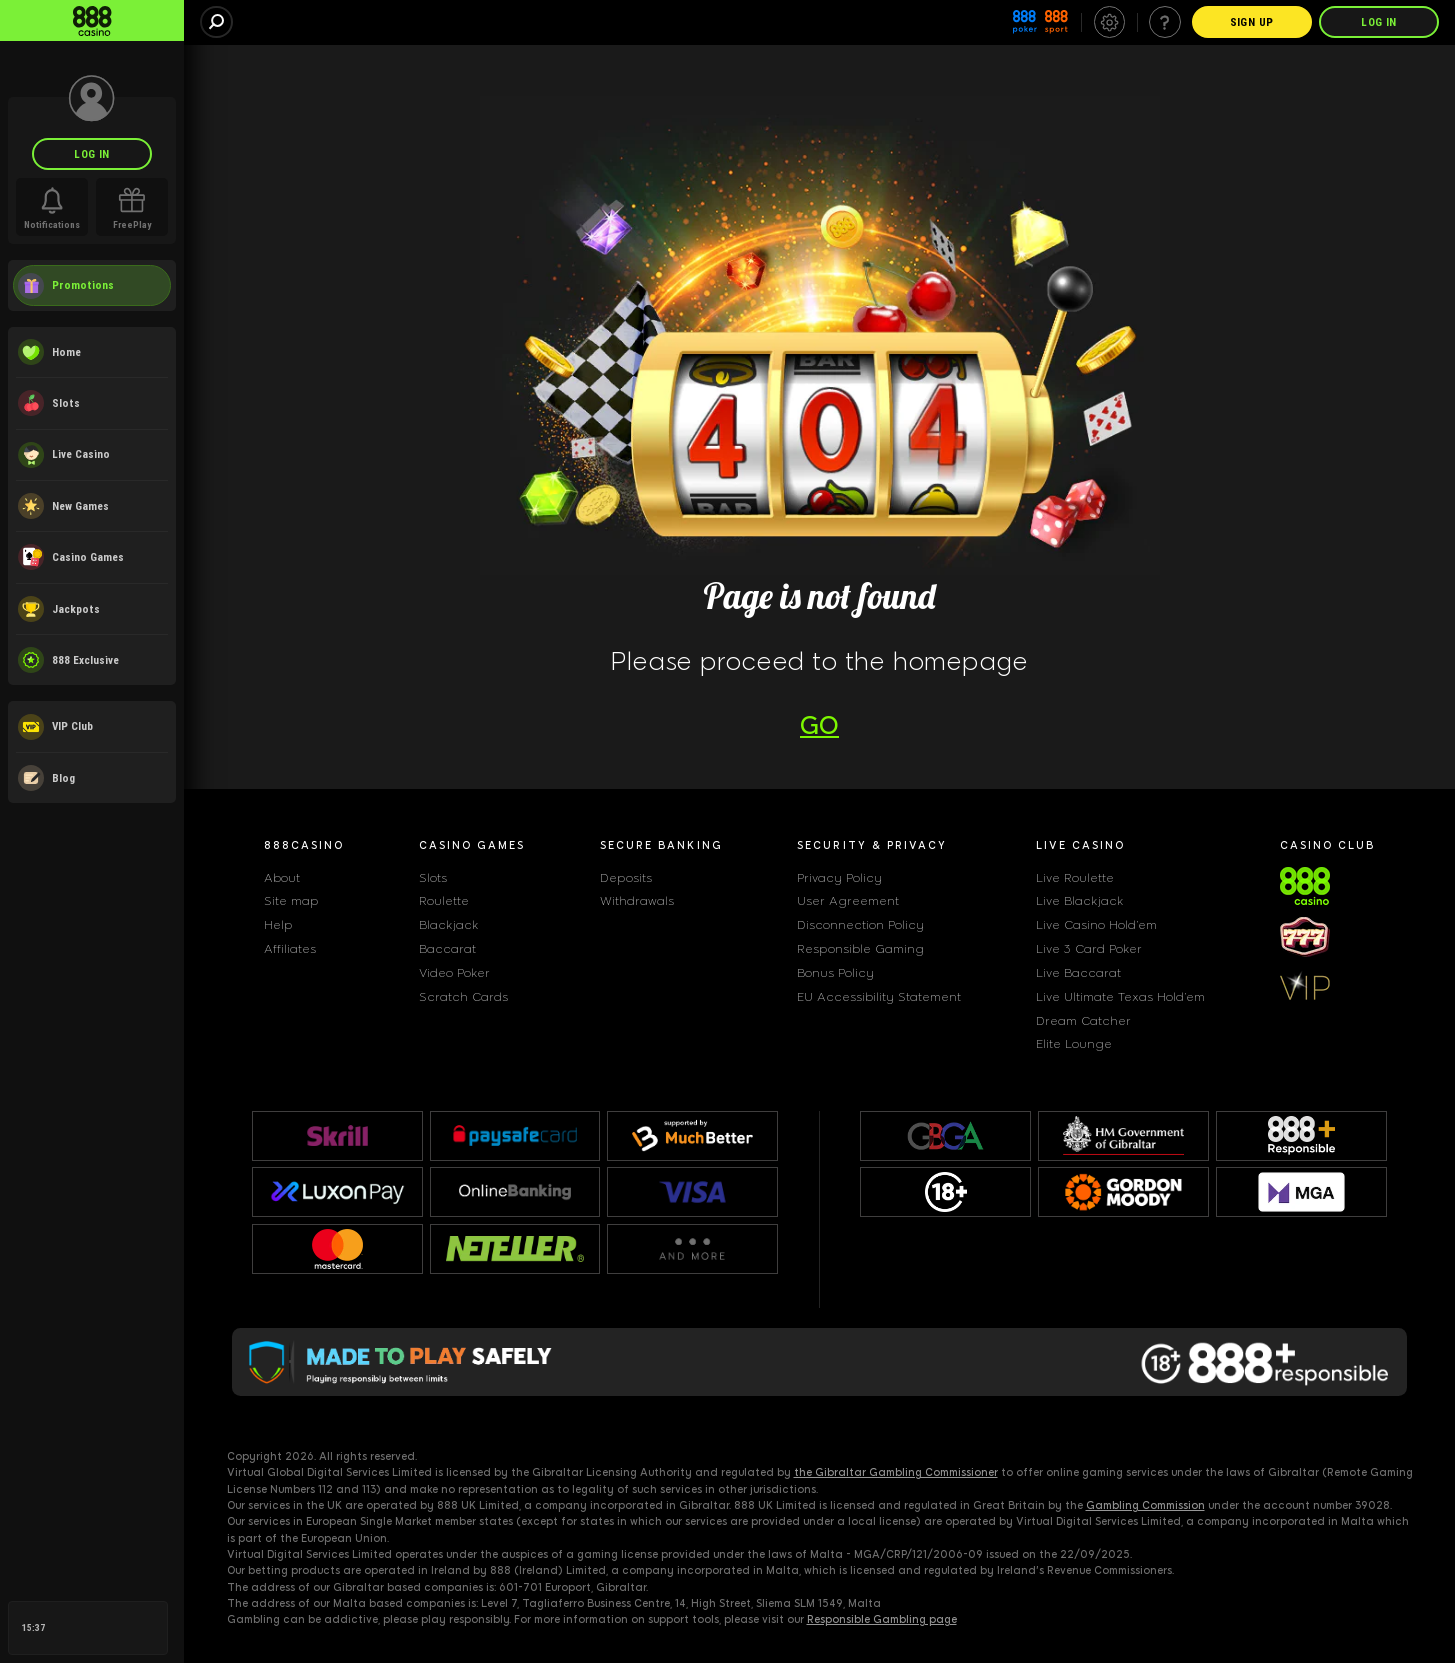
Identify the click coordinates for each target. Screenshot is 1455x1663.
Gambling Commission (1145, 1505)
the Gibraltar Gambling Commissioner (896, 1472)
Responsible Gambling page (882, 1619)
